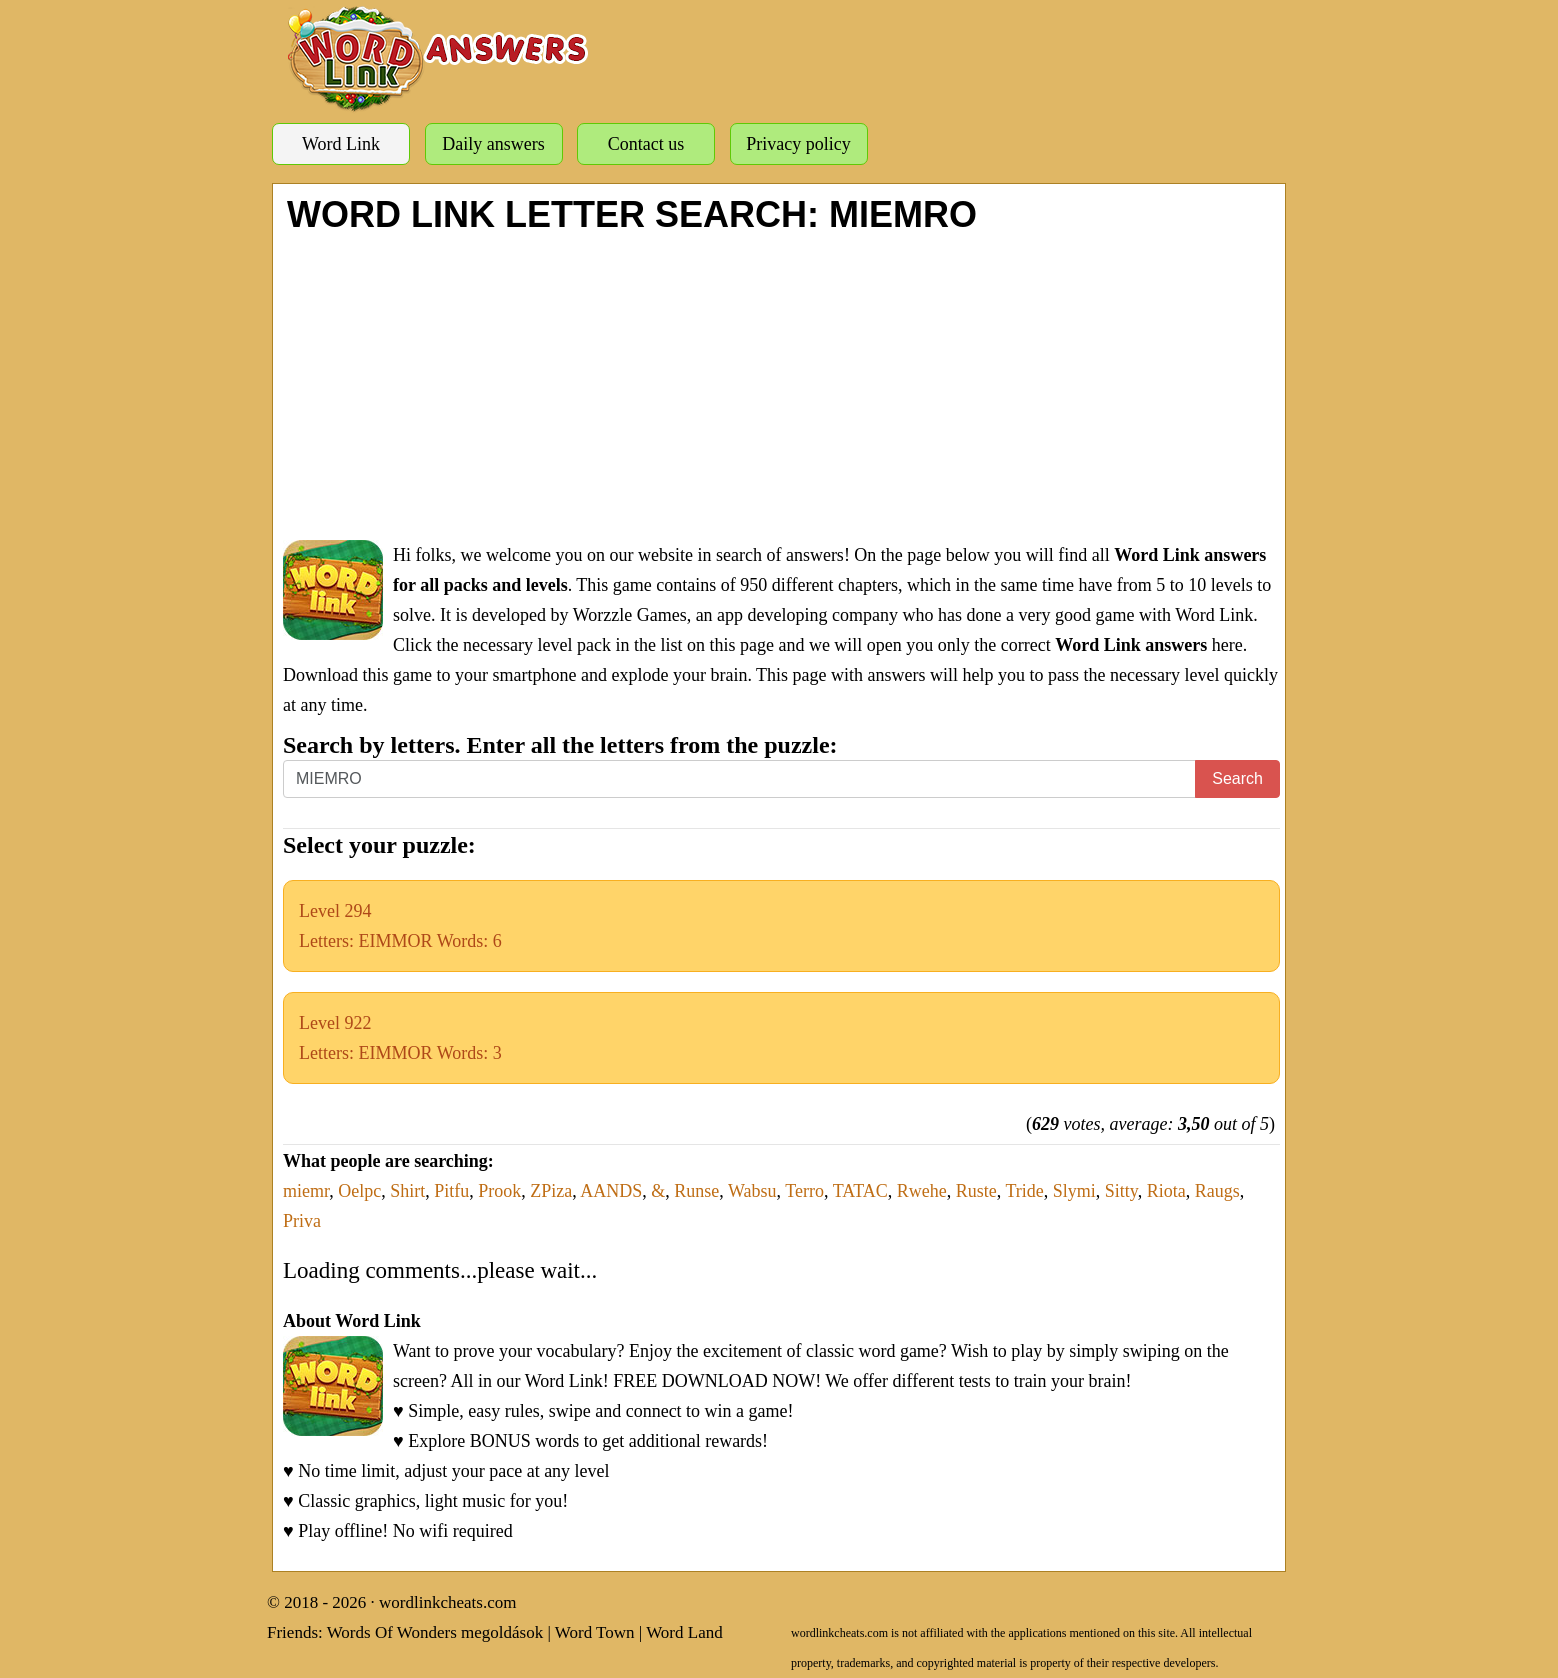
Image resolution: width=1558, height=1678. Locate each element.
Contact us (646, 144)
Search (1237, 778)
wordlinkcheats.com (447, 1602)
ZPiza (551, 1191)
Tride (1024, 1191)
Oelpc (359, 1191)
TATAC (860, 1191)
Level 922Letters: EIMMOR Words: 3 (400, 1038)
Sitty (1121, 1191)
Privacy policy (798, 144)
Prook (499, 1191)
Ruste (976, 1191)
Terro (804, 1191)
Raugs (1217, 1191)
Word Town (595, 1632)
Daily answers (493, 144)
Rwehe (922, 1191)
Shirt (407, 1191)
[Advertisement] (781, 385)
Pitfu (451, 1191)
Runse (696, 1191)
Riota (1166, 1191)
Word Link (341, 144)
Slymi (1074, 1191)
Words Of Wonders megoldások (435, 1632)
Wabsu (752, 1191)
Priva (302, 1221)
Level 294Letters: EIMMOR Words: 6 (400, 926)
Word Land (684, 1632)
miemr (306, 1191)
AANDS (611, 1191)
